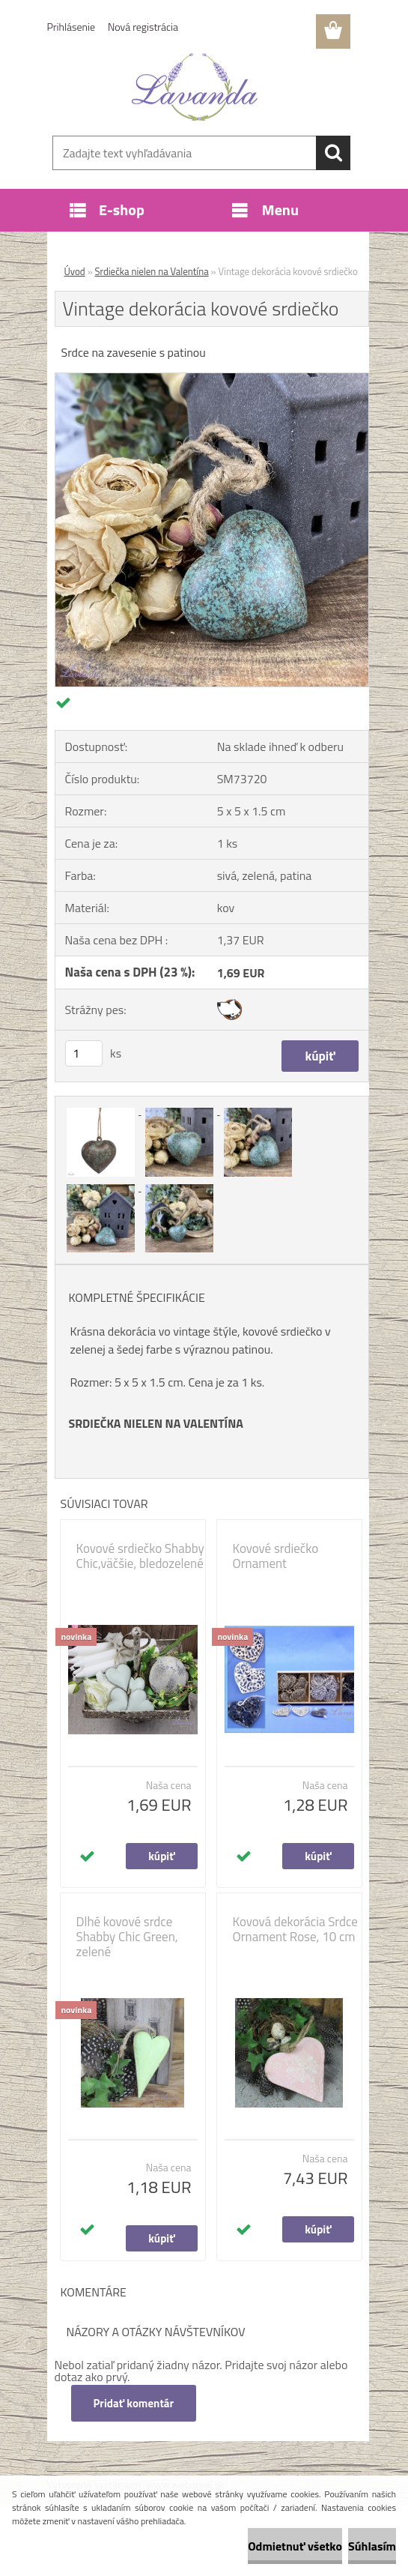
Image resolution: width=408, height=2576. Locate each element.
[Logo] (195, 86)
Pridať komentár (134, 2403)
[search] (333, 153)
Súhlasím (372, 2546)
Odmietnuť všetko (295, 2546)
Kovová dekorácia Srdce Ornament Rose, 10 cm (295, 1929)
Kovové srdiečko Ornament (276, 1556)
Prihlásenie (71, 26)
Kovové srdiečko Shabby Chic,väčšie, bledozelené (140, 1556)
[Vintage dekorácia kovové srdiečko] (211, 379)
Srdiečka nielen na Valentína (152, 271)
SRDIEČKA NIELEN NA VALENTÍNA (156, 1423)
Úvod (74, 271)
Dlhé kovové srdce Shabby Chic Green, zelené (127, 1936)
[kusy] (84, 1053)
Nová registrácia (143, 26)
